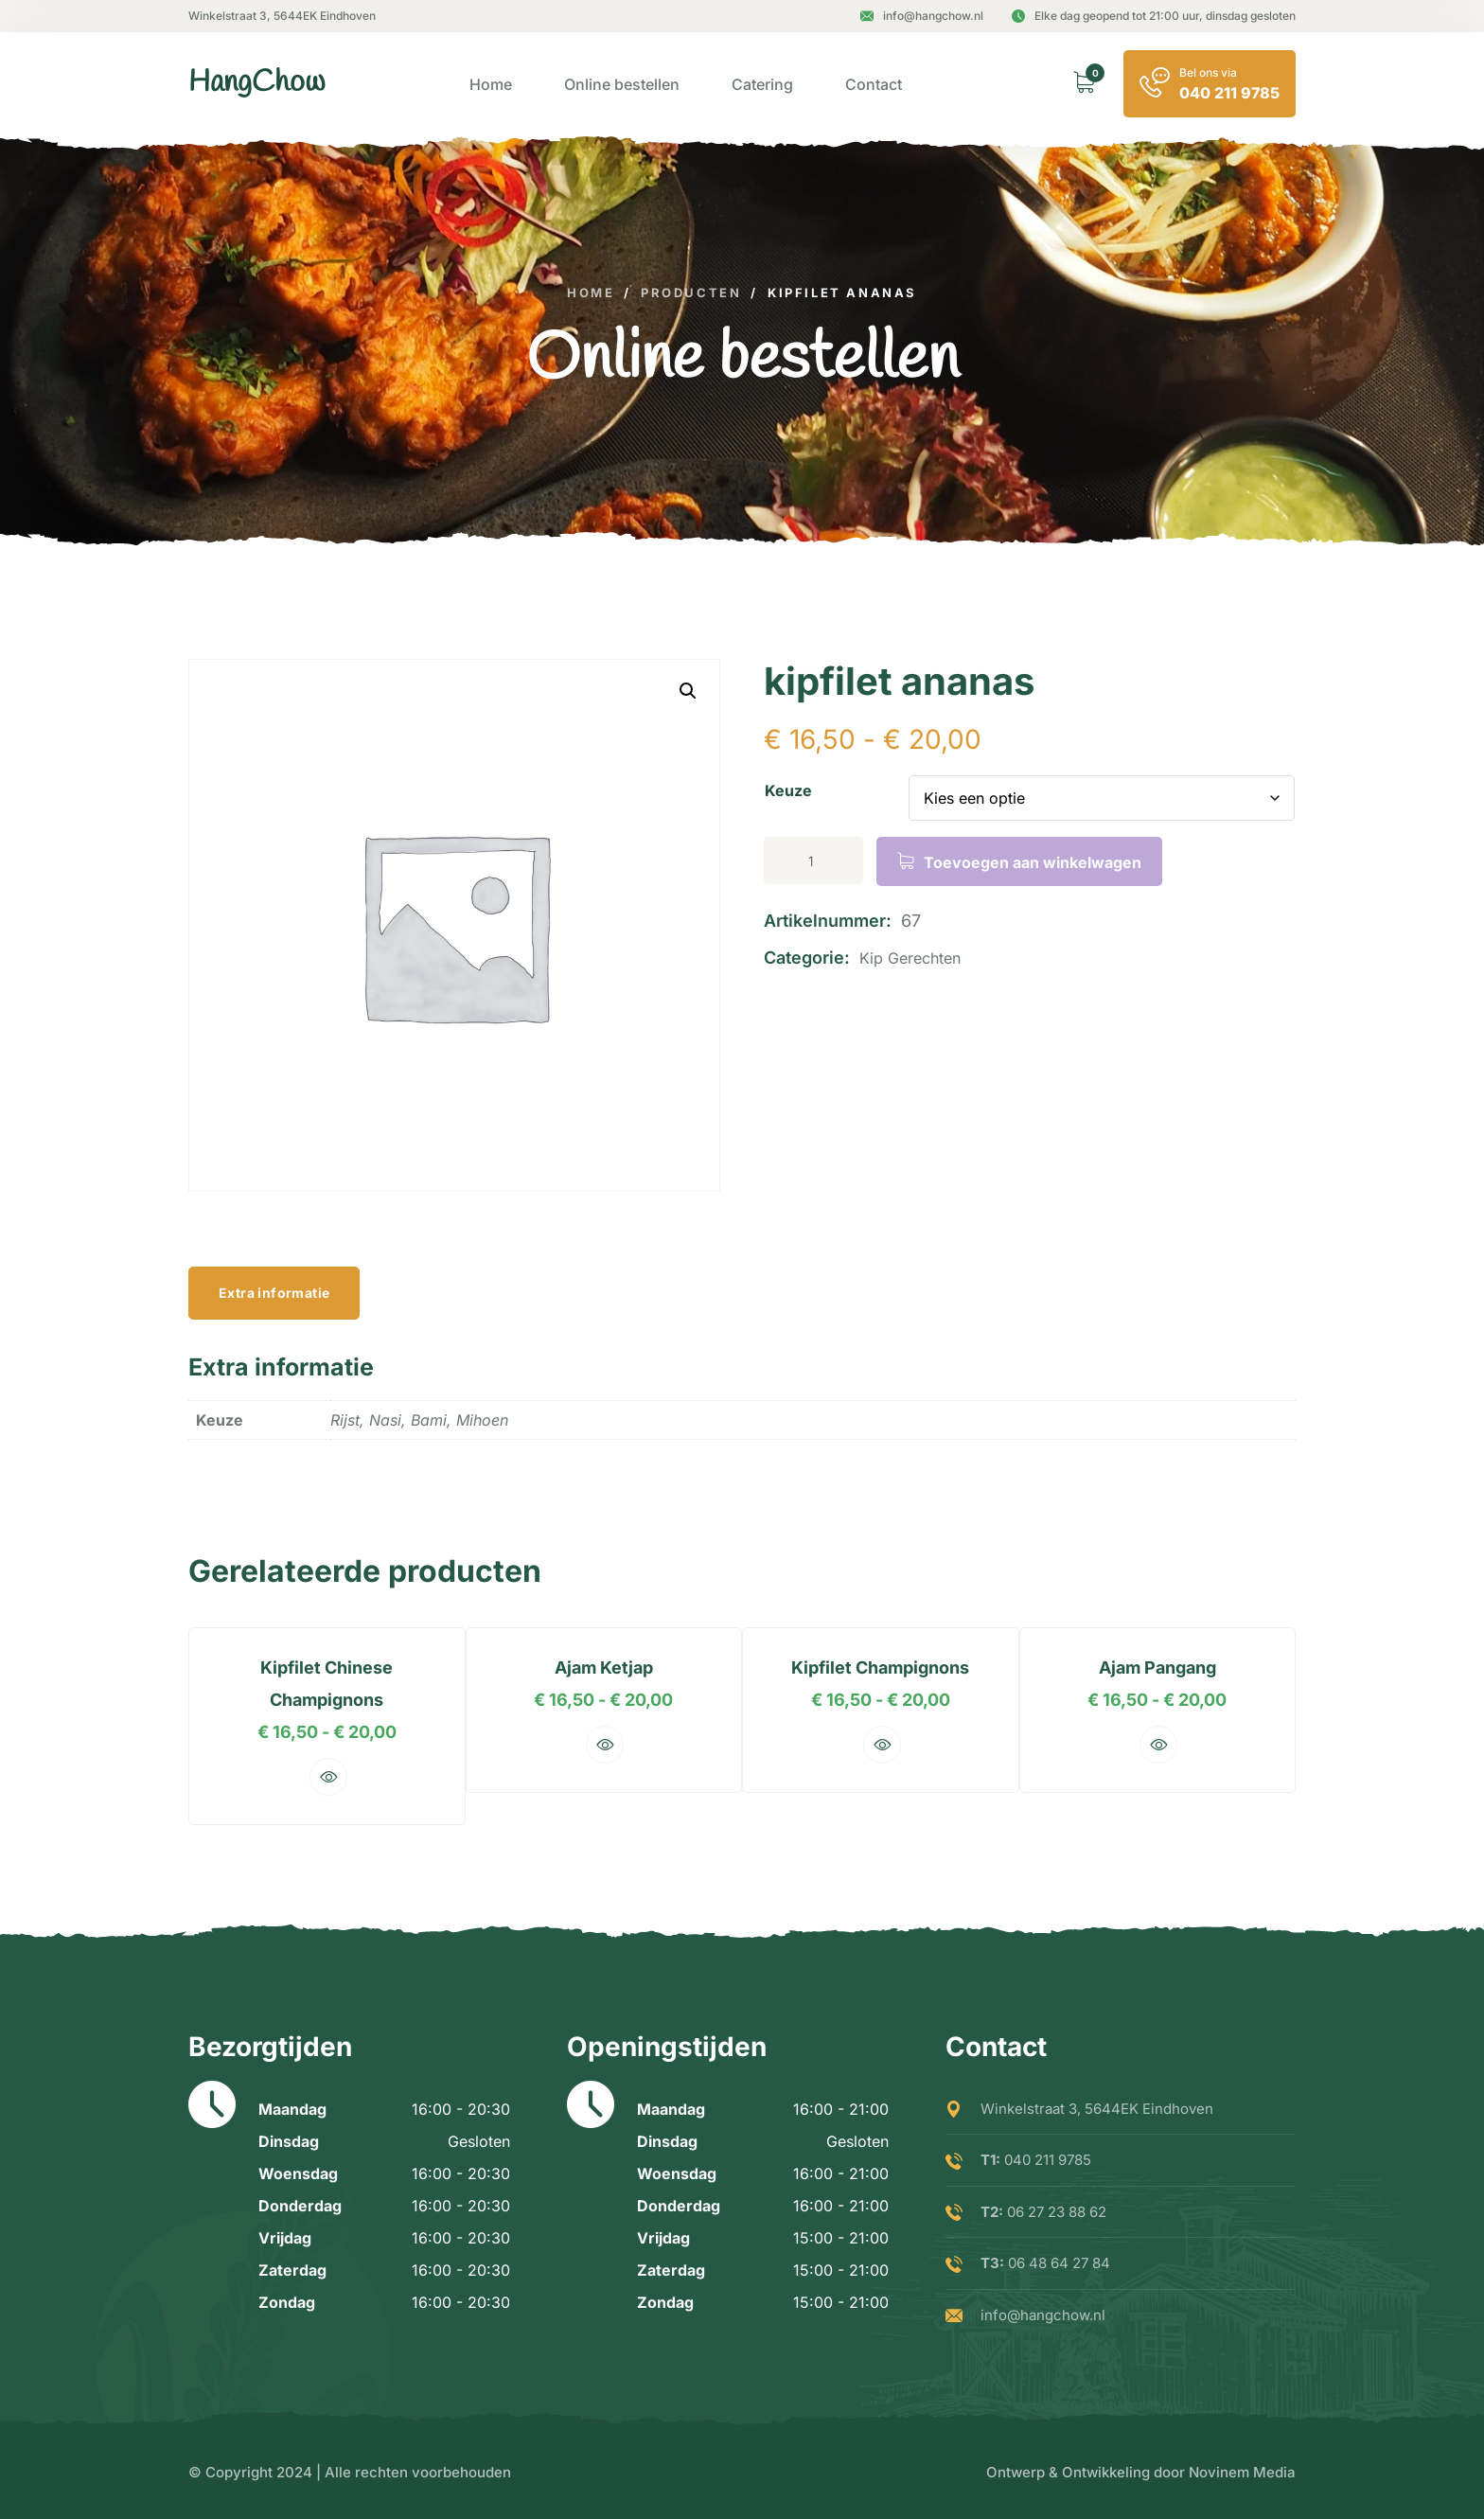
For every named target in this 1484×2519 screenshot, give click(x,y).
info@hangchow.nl (921, 16)
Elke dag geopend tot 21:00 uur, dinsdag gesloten (1154, 16)
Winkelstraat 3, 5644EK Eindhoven (282, 16)
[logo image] (257, 84)
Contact (873, 84)
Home (490, 84)
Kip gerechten (910, 958)
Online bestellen (622, 84)
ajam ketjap (600, 1667)
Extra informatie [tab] (274, 1293)
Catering (762, 84)
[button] (688, 691)
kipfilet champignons (884, 1667)
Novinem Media (1242, 2472)
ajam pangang (1168, 1667)
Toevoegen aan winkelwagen (1032, 862)
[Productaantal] (813, 860)
